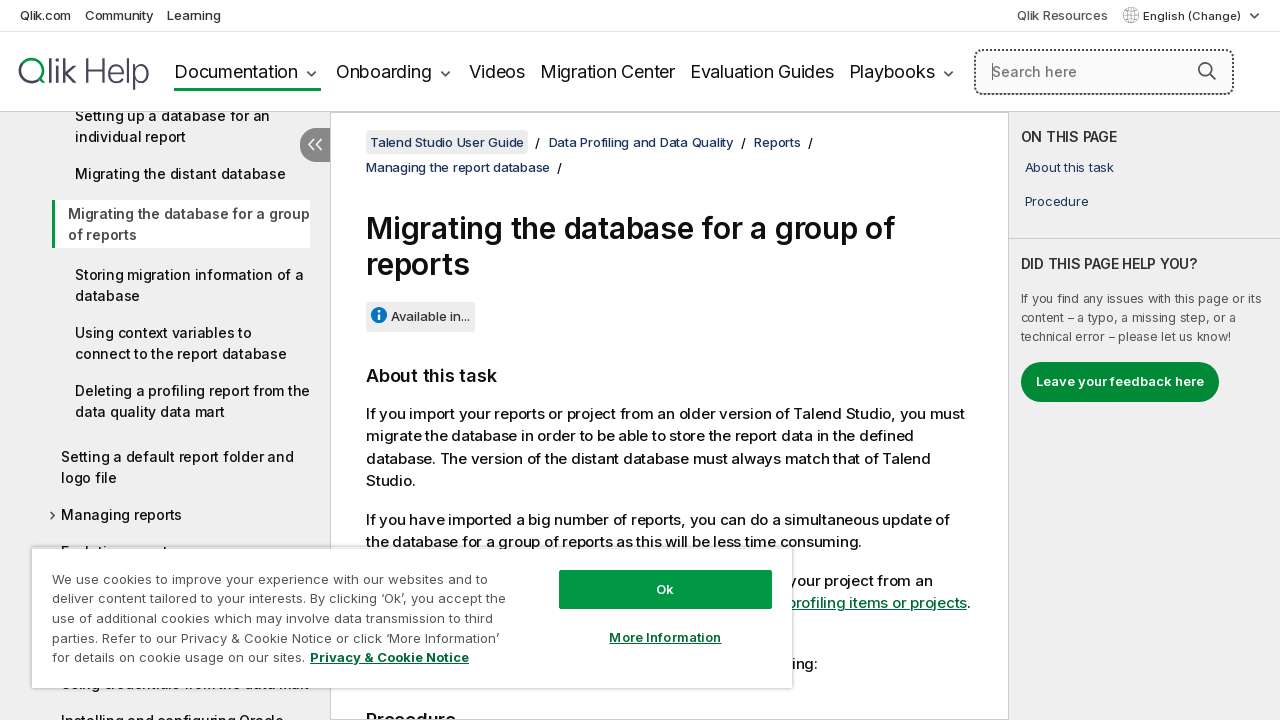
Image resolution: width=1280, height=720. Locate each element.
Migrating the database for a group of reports (189, 224)
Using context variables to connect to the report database (181, 343)
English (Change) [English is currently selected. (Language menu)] (1193, 16)
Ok (650, 574)
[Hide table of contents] (315, 145)
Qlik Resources (1062, 15)
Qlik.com (45, 15)
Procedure (1057, 201)
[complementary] (1144, 416)
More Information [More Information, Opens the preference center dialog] (650, 622)
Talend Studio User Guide (447, 142)
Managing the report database (458, 167)
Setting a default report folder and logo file (177, 467)
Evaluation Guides (762, 71)
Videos (497, 71)
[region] (403, 610)
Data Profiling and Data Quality (641, 142)
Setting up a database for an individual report (172, 126)
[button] (1207, 71)
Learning (193, 15)
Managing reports (121, 514)
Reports (777, 142)
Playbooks (892, 71)
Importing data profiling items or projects (824, 602)
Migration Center (607, 71)
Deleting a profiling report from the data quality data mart (192, 401)
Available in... (430, 316)
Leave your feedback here (1120, 381)
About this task (1069, 167)
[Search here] (1104, 72)
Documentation (236, 71)
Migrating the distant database (180, 173)
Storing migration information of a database (189, 285)
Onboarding (384, 71)
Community (119, 15)
